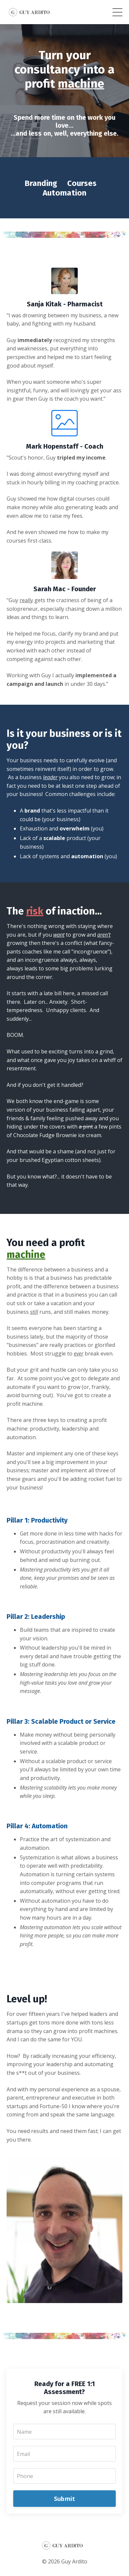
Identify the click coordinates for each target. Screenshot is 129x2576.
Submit (64, 2499)
